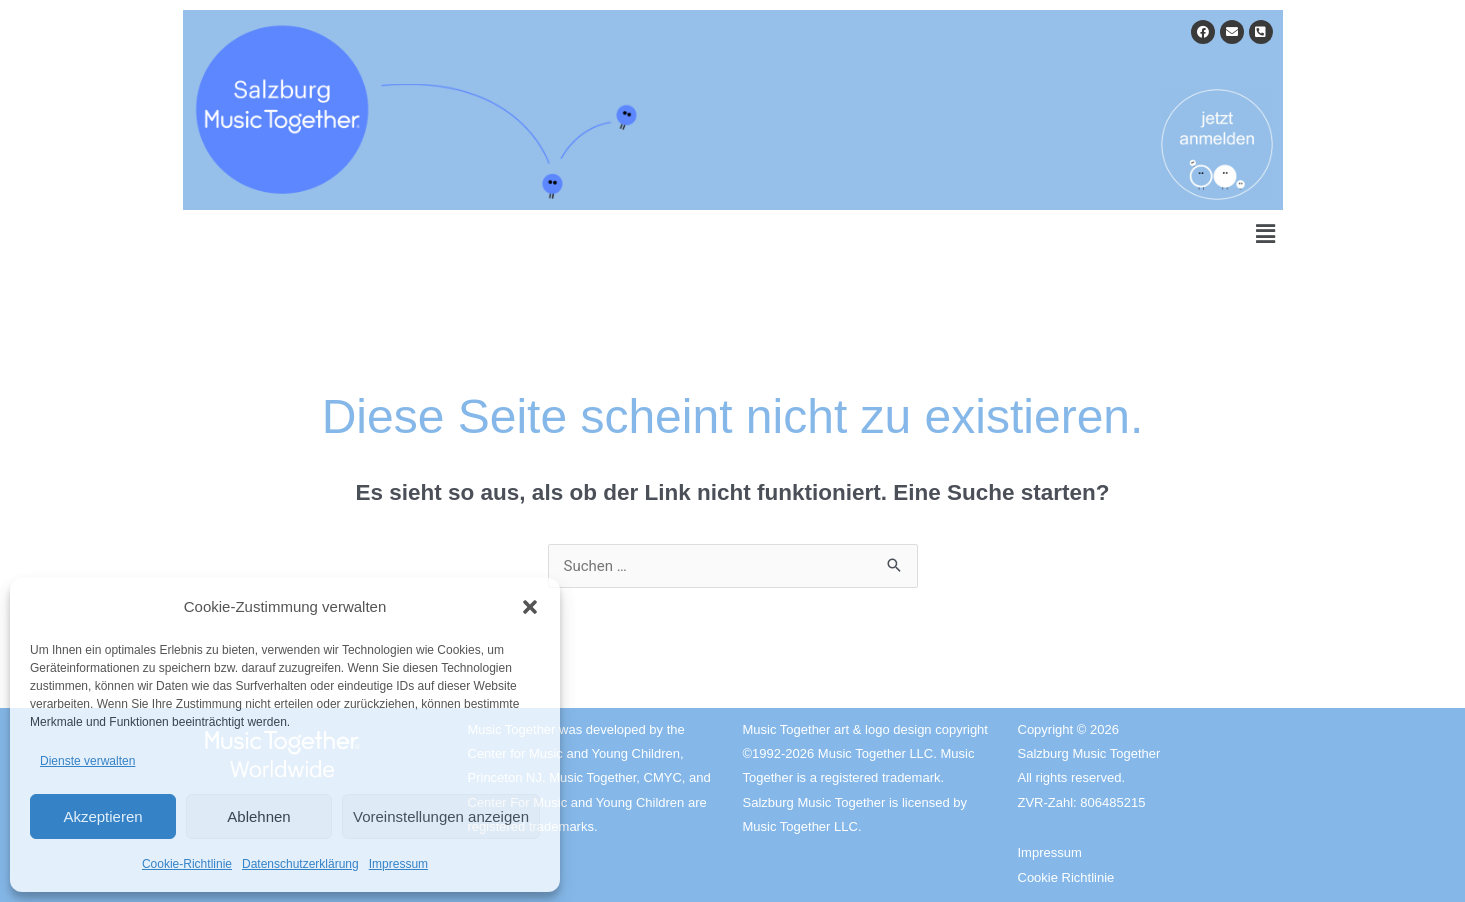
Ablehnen (258, 816)
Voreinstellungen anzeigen (441, 816)
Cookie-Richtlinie (187, 864)
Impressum (398, 864)
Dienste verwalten (87, 761)
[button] (530, 607)
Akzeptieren (102, 816)
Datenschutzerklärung (300, 864)
